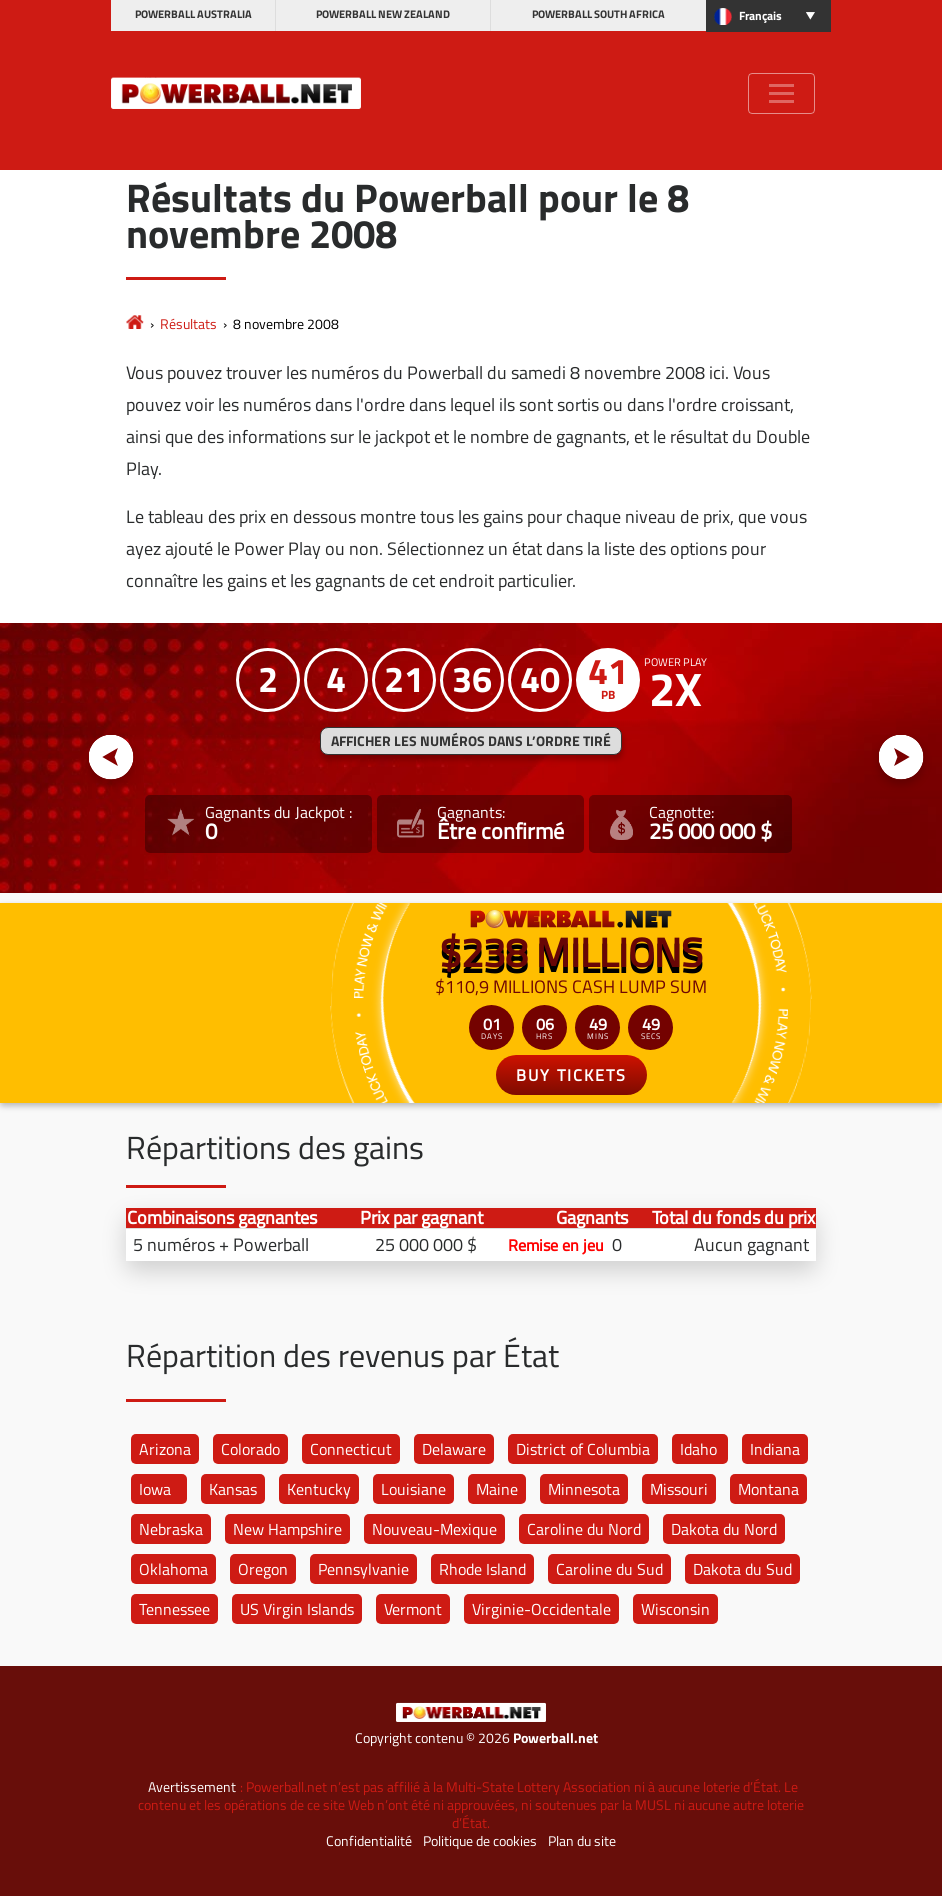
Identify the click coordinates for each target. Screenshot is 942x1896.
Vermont (413, 1609)
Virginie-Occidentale (541, 1609)
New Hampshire (287, 1529)
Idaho (698, 1449)
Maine (497, 1489)
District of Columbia (583, 1449)
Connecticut (351, 1449)
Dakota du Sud (742, 1569)
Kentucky (319, 1489)
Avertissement (192, 1787)
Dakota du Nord (724, 1529)
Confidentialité (369, 1841)
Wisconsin (675, 1609)
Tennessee (174, 1609)
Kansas (233, 1489)
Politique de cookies (480, 1841)
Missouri (679, 1489)
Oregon (263, 1569)
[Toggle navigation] (781, 93)
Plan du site (582, 1841)
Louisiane (413, 1489)
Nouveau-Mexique (434, 1529)
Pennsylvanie (363, 1569)
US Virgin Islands (297, 1609)
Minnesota (584, 1489)
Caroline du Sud (609, 1569)
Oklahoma (173, 1569)
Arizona (165, 1449)
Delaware (454, 1449)
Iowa (155, 1489)
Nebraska (171, 1529)
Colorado (250, 1449)
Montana (768, 1489)
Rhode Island (482, 1569)
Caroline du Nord (584, 1529)
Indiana (775, 1449)
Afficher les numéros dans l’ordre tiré (471, 741)
